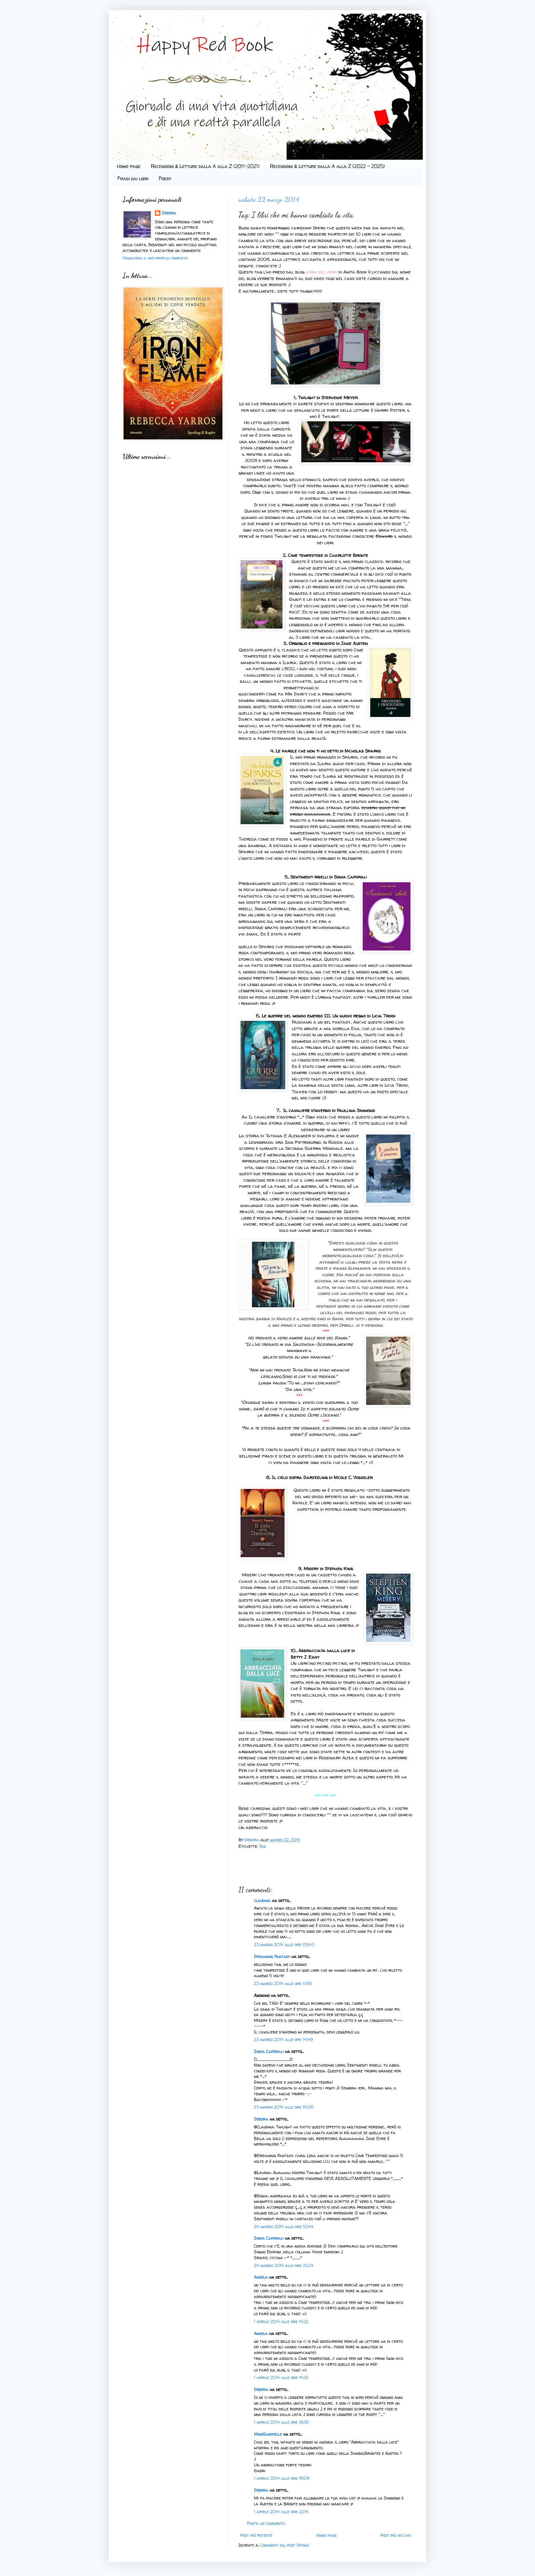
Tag (262, 1846)
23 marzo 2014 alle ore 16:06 (284, 2107)
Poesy (165, 178)
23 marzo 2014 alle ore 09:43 (284, 1944)
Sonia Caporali (269, 2051)
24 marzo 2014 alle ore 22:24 (284, 2265)
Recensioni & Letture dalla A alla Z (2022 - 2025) (327, 166)
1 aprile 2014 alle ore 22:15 (281, 2512)
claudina (262, 1900)
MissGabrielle (268, 2434)
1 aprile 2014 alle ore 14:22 (281, 2321)
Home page (129, 166)
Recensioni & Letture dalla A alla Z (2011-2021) (205, 166)
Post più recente (256, 2535)
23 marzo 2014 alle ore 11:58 (283, 1983)
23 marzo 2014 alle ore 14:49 (283, 2039)
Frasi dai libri (132, 178)
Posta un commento (266, 2523)
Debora (252, 1840)
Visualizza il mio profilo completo (154, 258)
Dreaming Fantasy (272, 1956)
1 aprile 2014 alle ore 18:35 (281, 2422)
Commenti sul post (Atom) (284, 2545)
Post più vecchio (395, 2535)
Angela (261, 2277)
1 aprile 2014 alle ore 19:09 (281, 2478)
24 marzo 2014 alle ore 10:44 (284, 2226)
